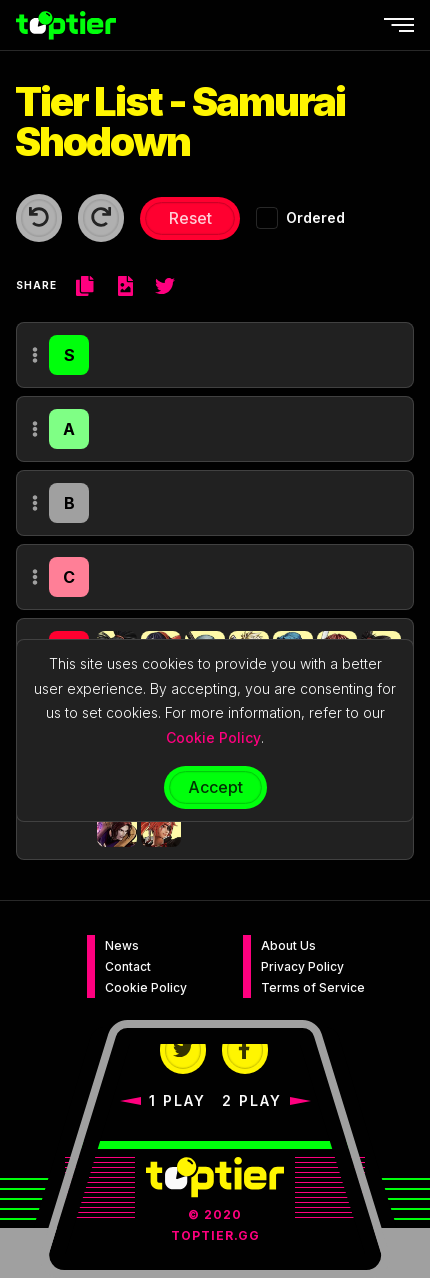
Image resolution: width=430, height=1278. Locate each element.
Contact (128, 966)
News (122, 945)
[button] (117, 827)
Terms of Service (313, 987)
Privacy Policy (302, 966)
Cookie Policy (146, 987)
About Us (288, 945)
